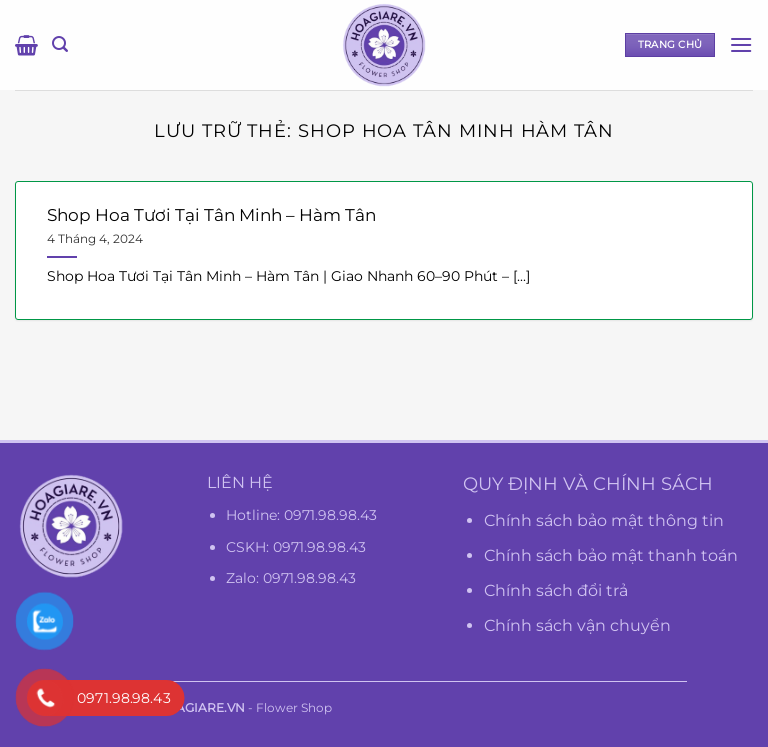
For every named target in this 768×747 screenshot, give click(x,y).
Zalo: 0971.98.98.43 (291, 578)
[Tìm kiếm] (60, 44)
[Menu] (741, 44)
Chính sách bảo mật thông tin (604, 520)
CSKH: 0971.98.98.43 (296, 547)
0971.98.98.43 (330, 515)
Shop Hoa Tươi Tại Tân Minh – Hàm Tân (211, 215)
